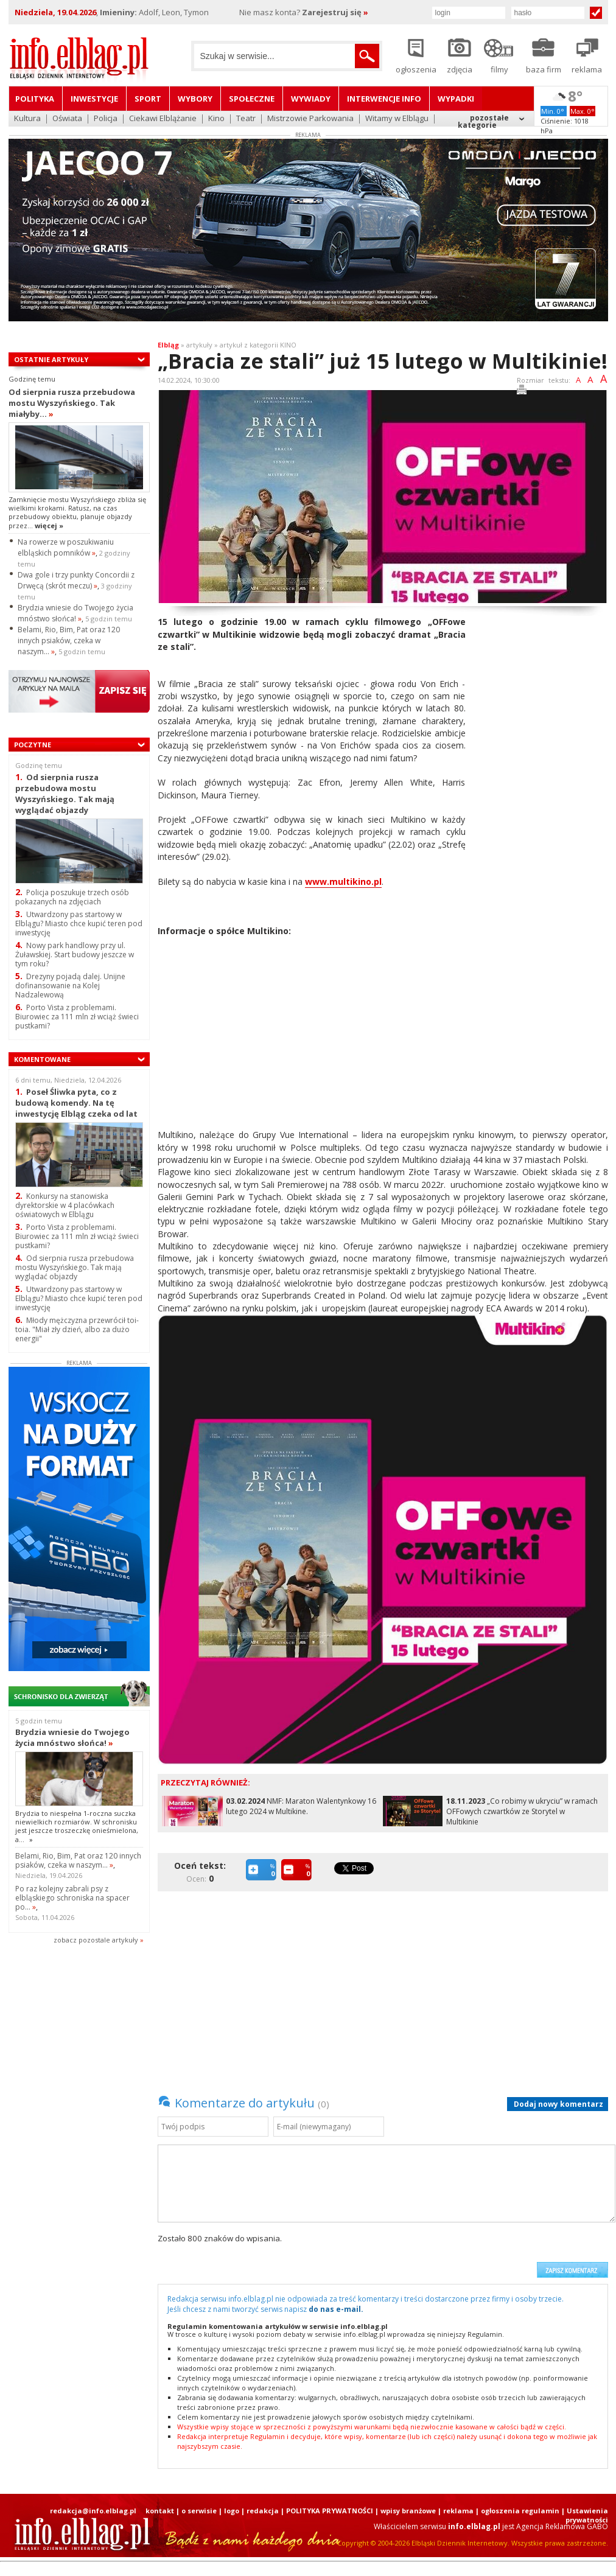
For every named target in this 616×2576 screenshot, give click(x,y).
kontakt (159, 2510)
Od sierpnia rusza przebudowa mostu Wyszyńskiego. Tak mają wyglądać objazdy (64, 793)
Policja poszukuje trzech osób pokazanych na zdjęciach (72, 897)
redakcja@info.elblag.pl (93, 2510)
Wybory (195, 98)
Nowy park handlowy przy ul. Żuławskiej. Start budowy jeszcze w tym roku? (74, 954)
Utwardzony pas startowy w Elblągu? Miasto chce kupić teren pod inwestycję (78, 923)
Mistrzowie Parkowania (310, 119)
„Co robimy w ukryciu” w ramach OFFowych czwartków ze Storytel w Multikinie (522, 1811)
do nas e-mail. (336, 2309)
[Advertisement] (541, 798)
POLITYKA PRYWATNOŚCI (329, 2510)
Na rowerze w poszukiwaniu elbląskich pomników (66, 547)
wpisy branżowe (408, 2510)
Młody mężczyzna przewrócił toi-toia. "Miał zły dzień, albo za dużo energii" (77, 1329)
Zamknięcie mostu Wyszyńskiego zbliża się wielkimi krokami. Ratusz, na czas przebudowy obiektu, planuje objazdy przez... (77, 512)
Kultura (27, 119)
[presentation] (438, 2255)
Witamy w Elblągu (397, 119)
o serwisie (199, 2510)
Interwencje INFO (384, 98)
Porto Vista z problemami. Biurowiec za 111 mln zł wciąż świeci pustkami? (77, 1016)
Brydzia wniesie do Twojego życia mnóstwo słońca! (75, 613)
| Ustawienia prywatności (584, 2515)
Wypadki (456, 98)
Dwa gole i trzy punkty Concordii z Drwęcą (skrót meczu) (76, 580)
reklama (458, 2510)
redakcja (263, 2510)
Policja (105, 119)
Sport (148, 98)
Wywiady (311, 98)
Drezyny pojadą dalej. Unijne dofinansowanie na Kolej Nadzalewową (70, 985)
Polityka (34, 98)
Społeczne (252, 98)
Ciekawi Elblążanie (163, 119)
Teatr (246, 119)
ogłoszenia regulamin (520, 2510)
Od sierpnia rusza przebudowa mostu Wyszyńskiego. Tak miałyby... (72, 402)
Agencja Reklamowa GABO (562, 2526)
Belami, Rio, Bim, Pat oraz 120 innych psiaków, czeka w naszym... (69, 640)
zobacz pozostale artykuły (96, 1939)
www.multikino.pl (343, 881)
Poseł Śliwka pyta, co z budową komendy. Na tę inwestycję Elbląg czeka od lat (76, 1102)
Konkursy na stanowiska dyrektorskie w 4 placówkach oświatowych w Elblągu (64, 1205)
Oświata (67, 119)
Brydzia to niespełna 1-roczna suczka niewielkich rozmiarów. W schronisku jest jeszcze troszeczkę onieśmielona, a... (76, 1826)
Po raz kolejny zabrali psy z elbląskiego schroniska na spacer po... (72, 1897)
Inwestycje (94, 98)
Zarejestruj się (335, 12)
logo (231, 2510)
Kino (216, 119)
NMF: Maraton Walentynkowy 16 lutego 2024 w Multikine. (301, 1806)
